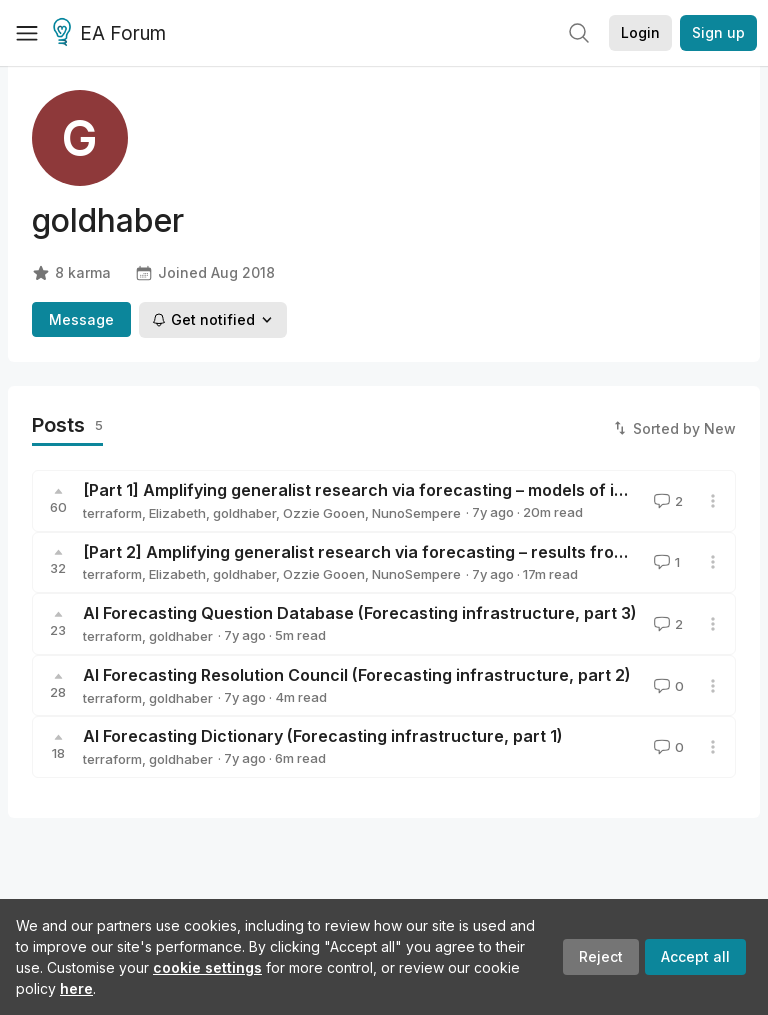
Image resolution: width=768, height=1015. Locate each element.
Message (81, 319)
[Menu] (27, 33)
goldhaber (244, 513)
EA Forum (112, 34)
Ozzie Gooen (324, 513)
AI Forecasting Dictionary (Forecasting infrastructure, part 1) (323, 736)
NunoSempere (416, 513)
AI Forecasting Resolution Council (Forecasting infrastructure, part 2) (357, 675)
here (76, 988)
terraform (112, 513)
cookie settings (207, 967)
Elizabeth (177, 513)
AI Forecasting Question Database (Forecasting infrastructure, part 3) (360, 613)
